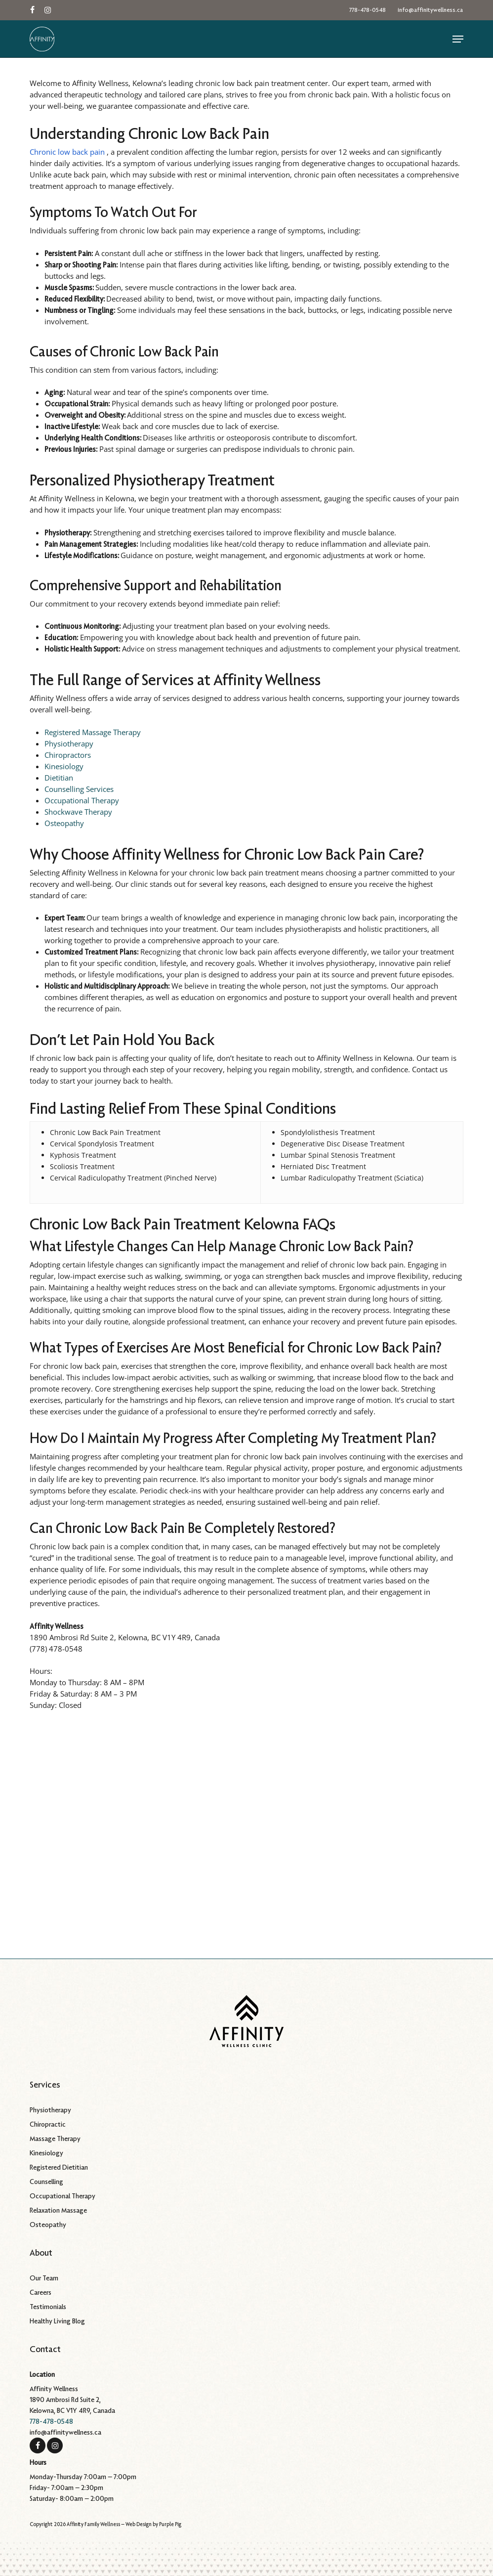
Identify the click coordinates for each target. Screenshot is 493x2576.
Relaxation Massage (58, 2210)
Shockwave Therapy (78, 812)
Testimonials (48, 2306)
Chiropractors (67, 755)
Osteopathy (64, 823)
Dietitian (58, 778)
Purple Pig (170, 2524)
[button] (457, 39)
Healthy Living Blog (57, 2320)
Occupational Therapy (81, 800)
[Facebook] (37, 2444)
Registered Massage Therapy (92, 732)
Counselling (46, 2181)
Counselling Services (79, 789)
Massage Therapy (55, 2138)
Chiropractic (48, 2124)
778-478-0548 (51, 2421)
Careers (40, 2292)
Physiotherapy (68, 743)
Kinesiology (63, 766)
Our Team (44, 2277)
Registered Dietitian (59, 2167)
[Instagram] (55, 2444)
